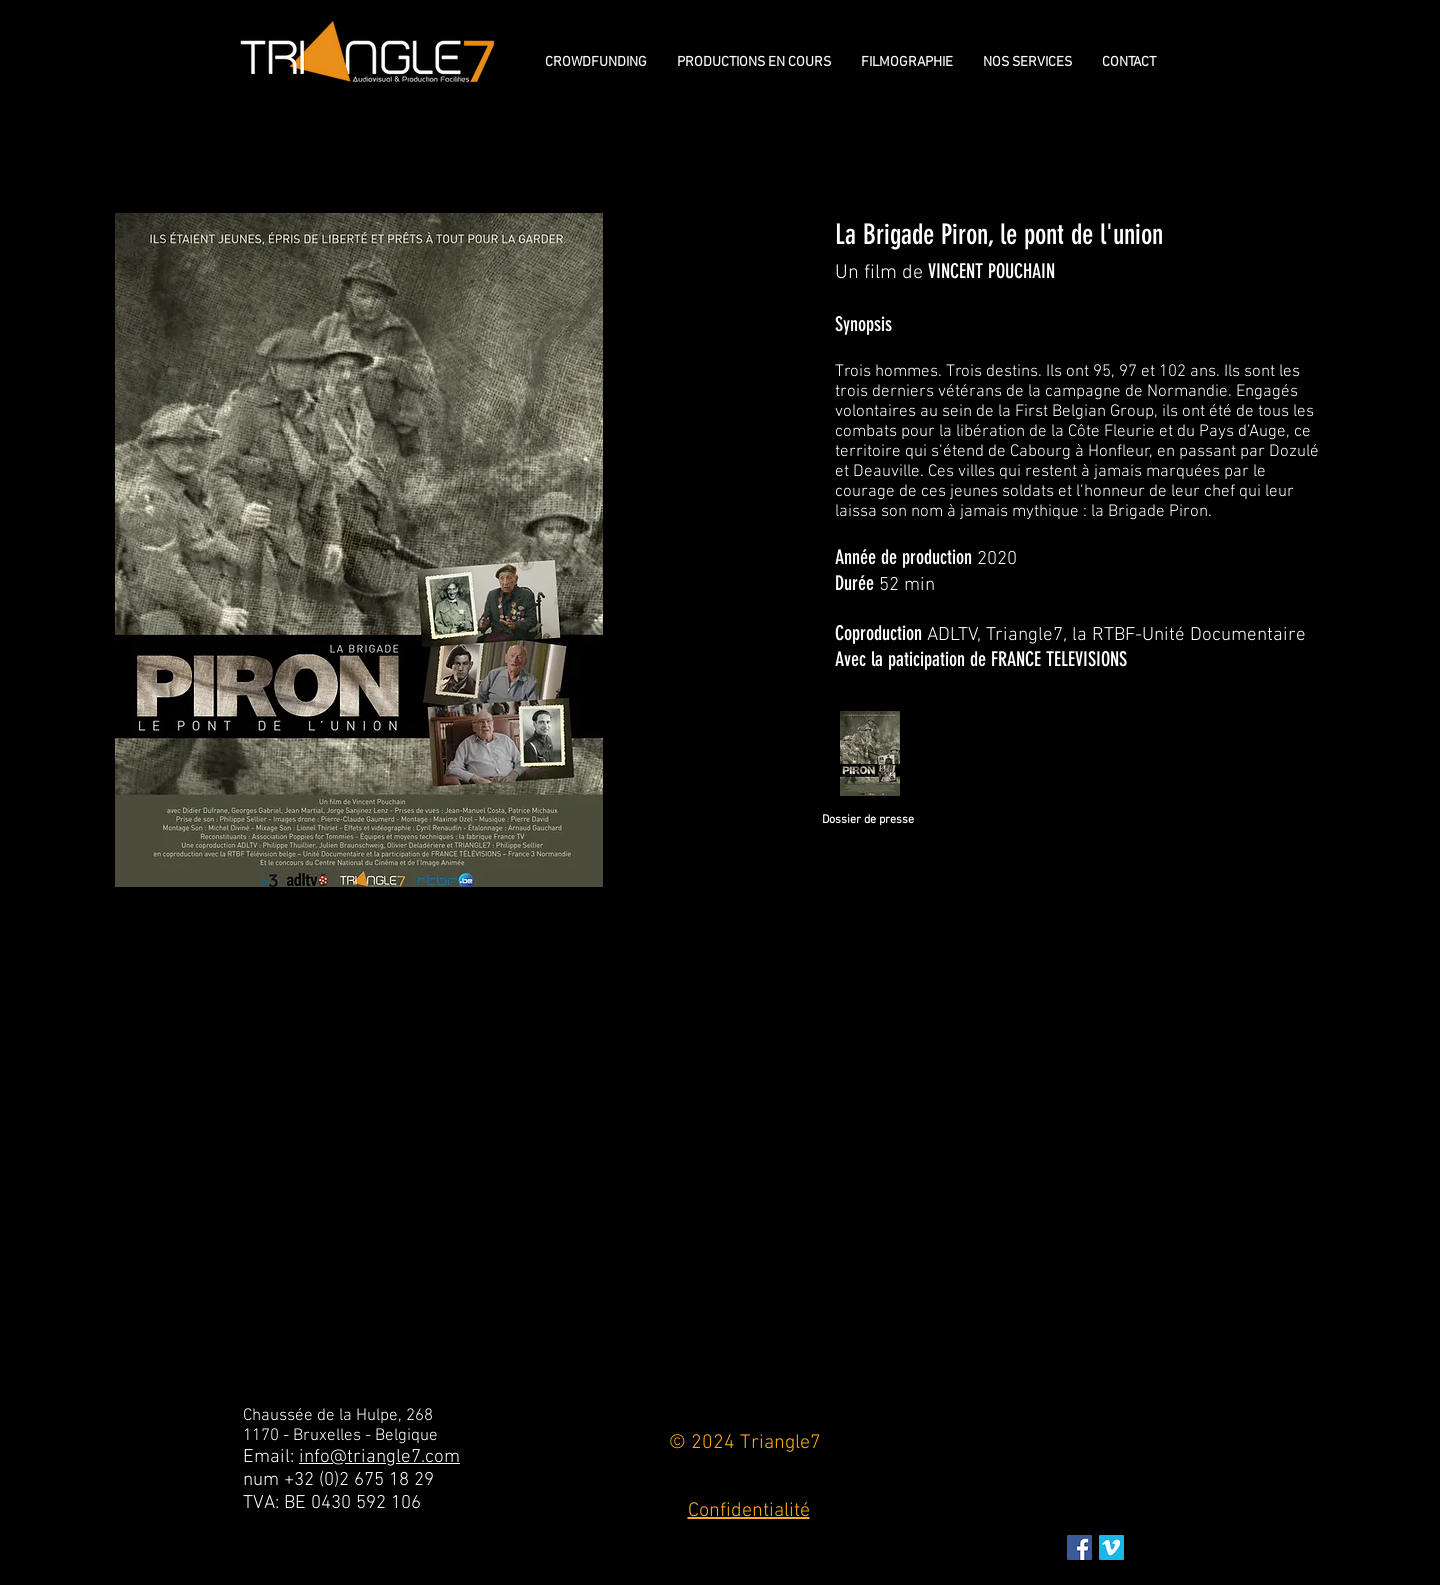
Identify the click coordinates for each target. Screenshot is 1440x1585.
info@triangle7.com (379, 1457)
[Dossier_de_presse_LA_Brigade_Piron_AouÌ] (869, 756)
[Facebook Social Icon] (1079, 1547)
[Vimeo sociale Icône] (1111, 1547)
